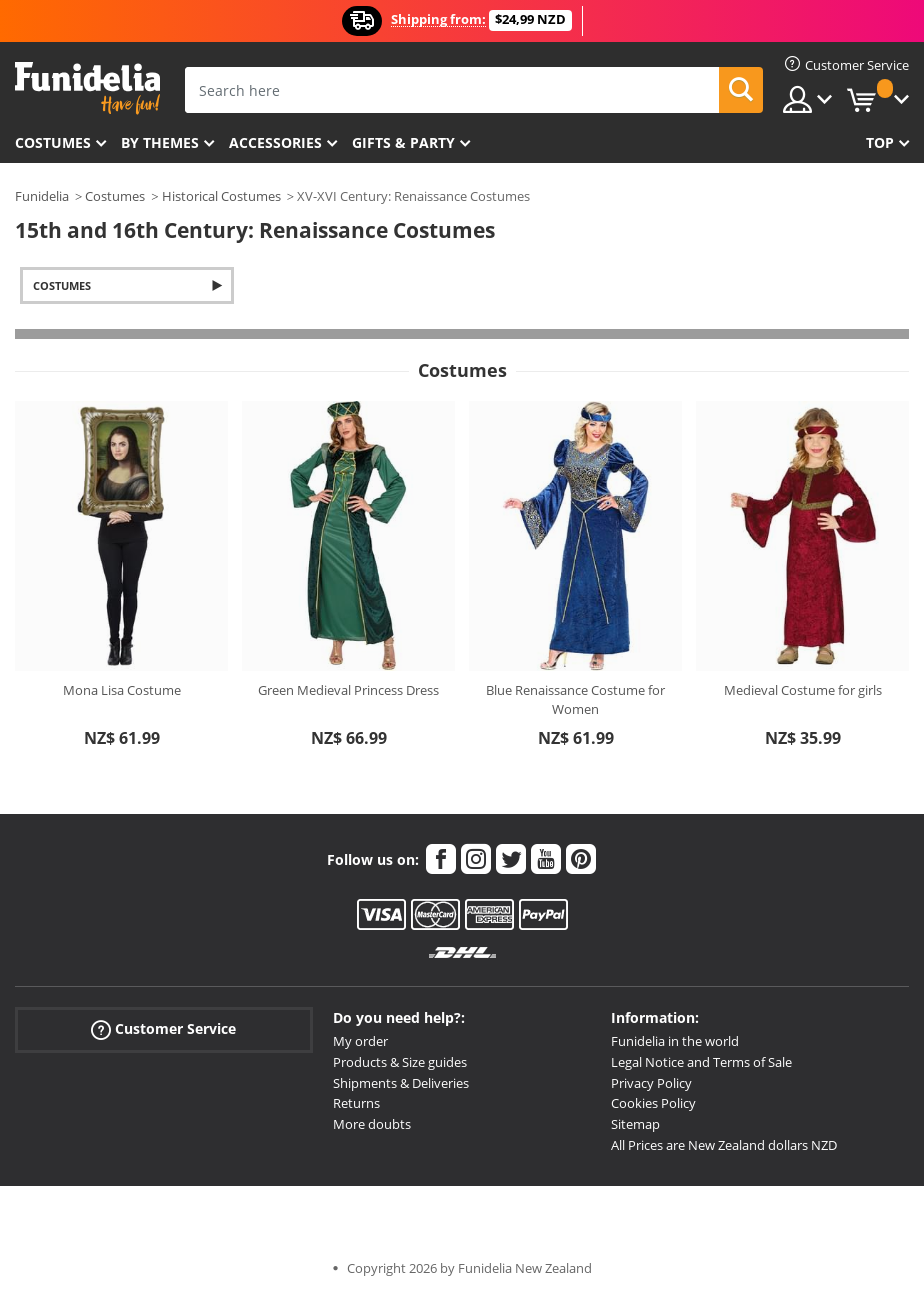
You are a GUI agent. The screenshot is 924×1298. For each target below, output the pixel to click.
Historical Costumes (221, 196)
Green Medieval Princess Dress (348, 690)
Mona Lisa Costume (122, 690)
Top (880, 142)
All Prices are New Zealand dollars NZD (724, 1145)
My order (360, 1041)
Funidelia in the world (675, 1041)
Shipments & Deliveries (401, 1083)
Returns (356, 1103)
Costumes (53, 142)
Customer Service (163, 1029)
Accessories (275, 142)
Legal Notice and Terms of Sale (701, 1062)
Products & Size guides (400, 1062)
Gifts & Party (403, 142)
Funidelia (42, 196)
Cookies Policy (653, 1103)
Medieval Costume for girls (803, 690)
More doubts (372, 1124)
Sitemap (635, 1124)
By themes (160, 142)
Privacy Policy (651, 1083)
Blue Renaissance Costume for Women (575, 700)
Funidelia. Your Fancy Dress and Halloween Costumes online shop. (87, 88)
